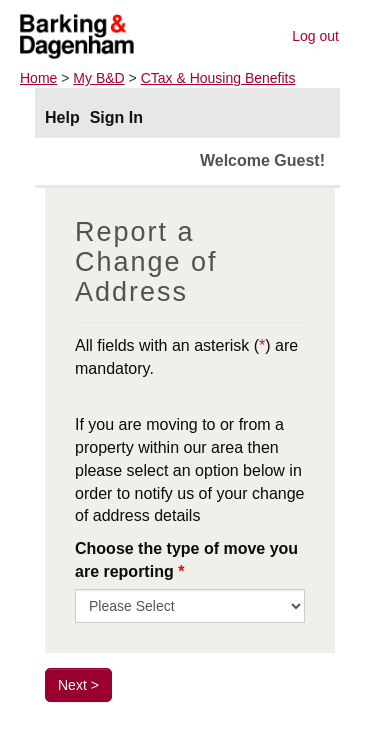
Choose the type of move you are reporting (186, 560)
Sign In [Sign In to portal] (116, 117)
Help (62, 117)
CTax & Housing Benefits (218, 78)
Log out (315, 36)
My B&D (98, 78)
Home (38, 78)
